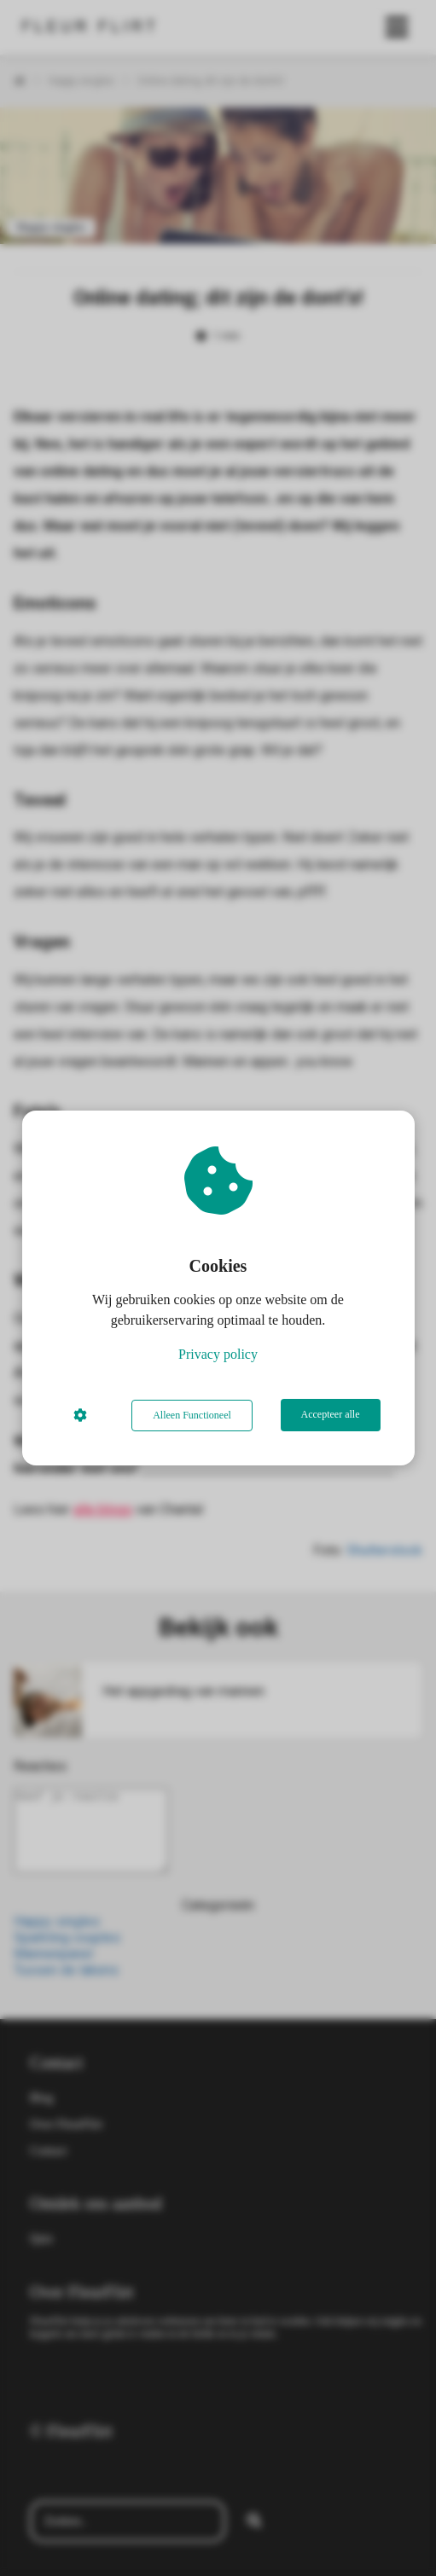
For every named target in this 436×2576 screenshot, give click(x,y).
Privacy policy (218, 1355)
